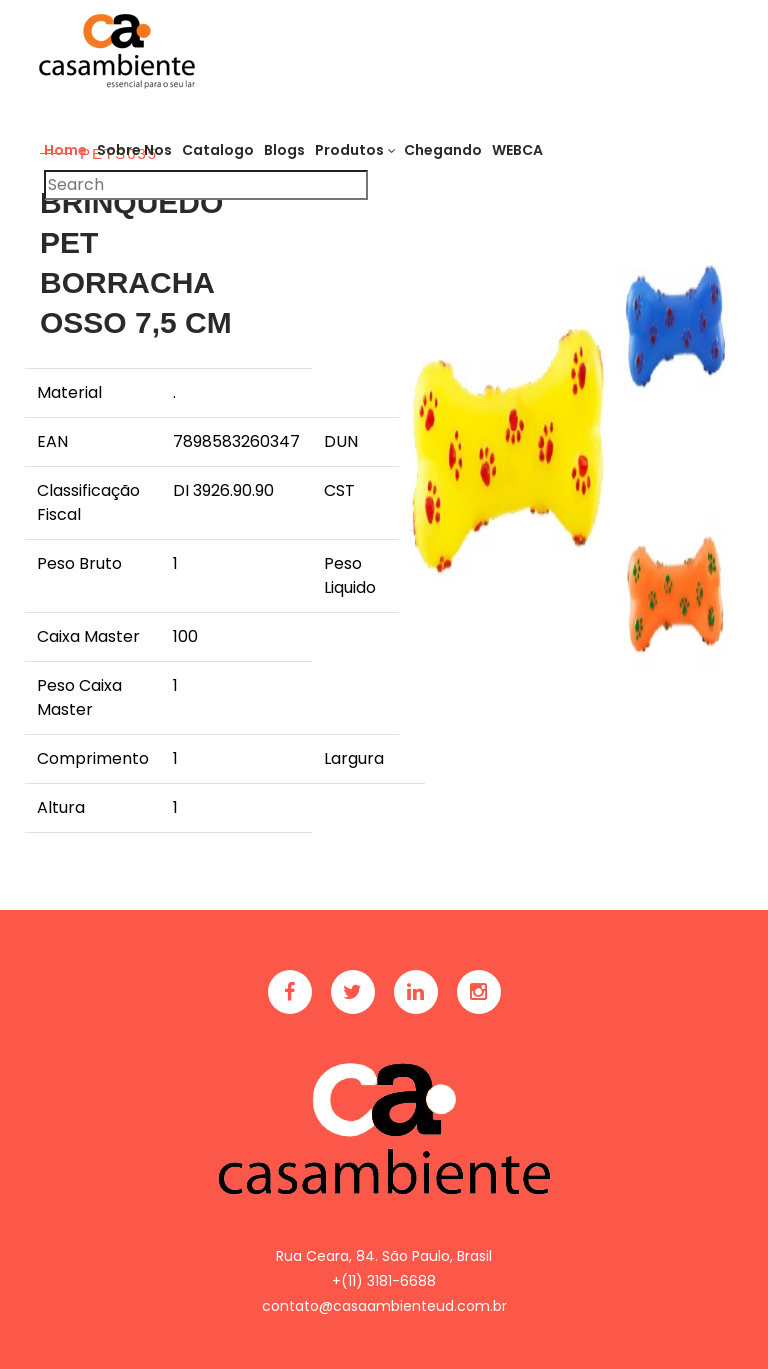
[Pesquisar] (206, 185)
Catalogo (218, 150)
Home (65, 150)
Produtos (349, 150)
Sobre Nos (134, 150)
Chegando (443, 150)
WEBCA (517, 150)
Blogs (284, 150)
